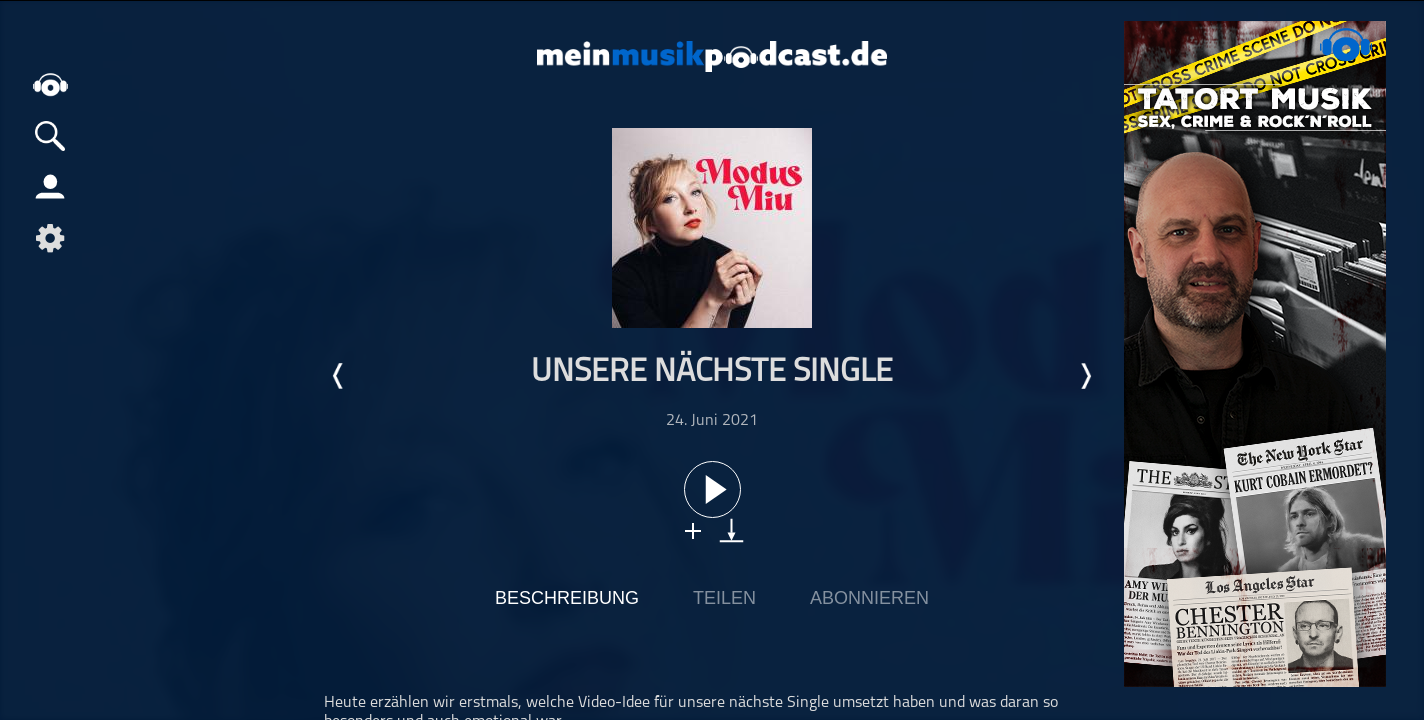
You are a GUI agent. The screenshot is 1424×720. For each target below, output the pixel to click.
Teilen (724, 598)
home (50, 84)
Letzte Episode (339, 376)
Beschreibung (567, 598)
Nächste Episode (1085, 376)
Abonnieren (869, 598)
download (731, 530)
